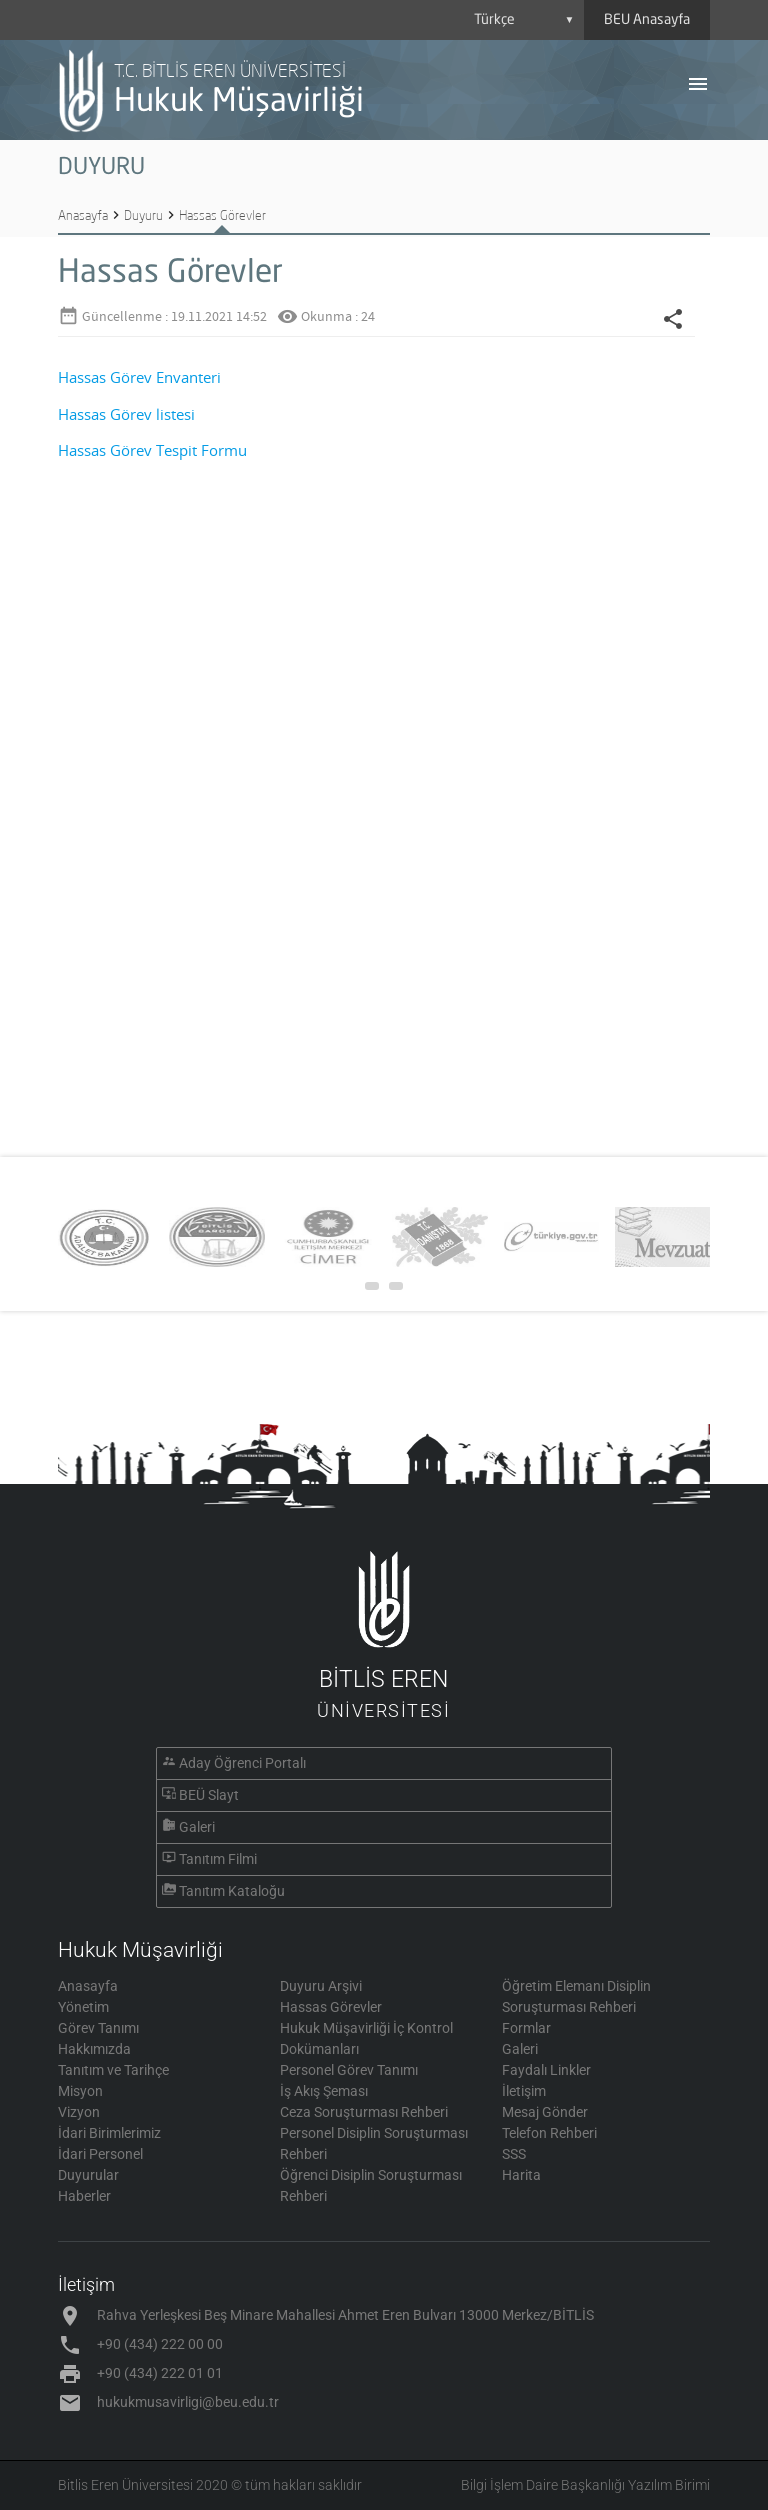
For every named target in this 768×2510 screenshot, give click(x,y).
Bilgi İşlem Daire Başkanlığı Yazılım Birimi (585, 2485)
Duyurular (88, 2175)
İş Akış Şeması (324, 2091)
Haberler (84, 2196)
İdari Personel (100, 2154)
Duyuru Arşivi (321, 1986)
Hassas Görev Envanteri (139, 377)
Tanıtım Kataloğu (232, 1891)
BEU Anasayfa (647, 20)
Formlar (526, 2028)
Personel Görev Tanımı (349, 2070)
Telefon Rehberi (549, 2133)
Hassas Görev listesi (126, 414)
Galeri (197, 1827)
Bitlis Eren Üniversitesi (125, 2485)
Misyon (80, 2091)
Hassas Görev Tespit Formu (152, 450)
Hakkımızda (94, 2049)
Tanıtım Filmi (218, 1859)
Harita (521, 2175)
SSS (514, 2154)
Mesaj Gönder (545, 2112)
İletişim (524, 2091)
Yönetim (83, 2007)
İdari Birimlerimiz (109, 2133)
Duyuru (143, 215)
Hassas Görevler (222, 215)
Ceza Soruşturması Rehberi (364, 2112)
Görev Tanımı (98, 2028)
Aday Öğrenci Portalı (242, 1763)
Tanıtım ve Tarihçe (113, 2070)
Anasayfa (83, 215)
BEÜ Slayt (209, 1795)
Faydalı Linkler (546, 2070)
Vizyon (79, 2112)
